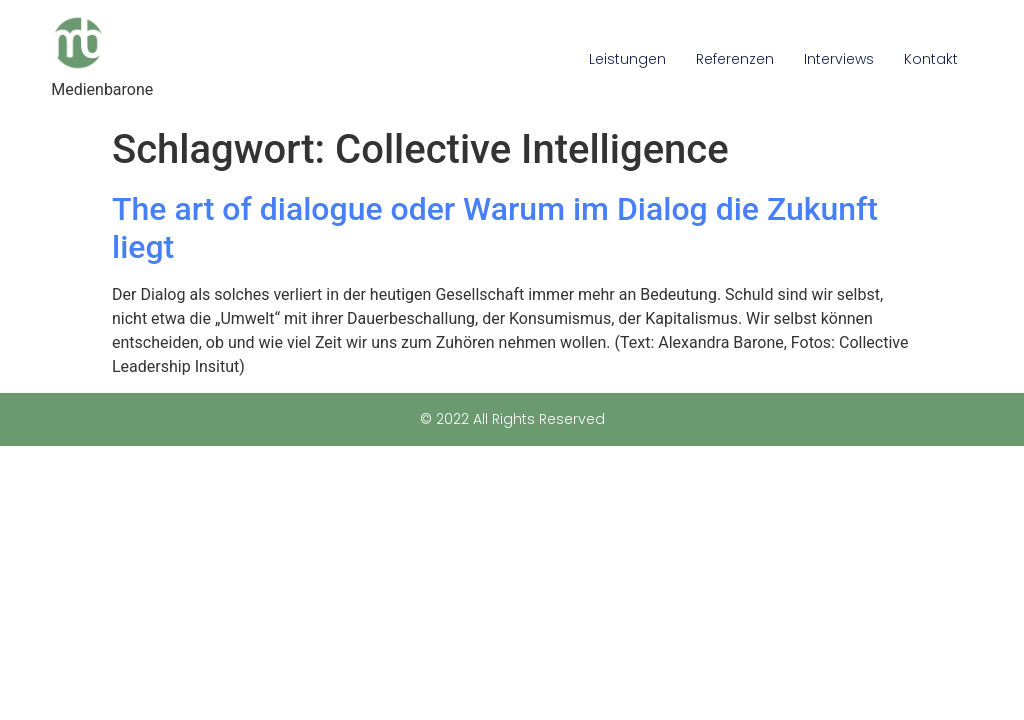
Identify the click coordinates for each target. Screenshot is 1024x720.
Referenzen (735, 59)
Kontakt (931, 59)
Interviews (839, 59)
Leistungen (627, 59)
